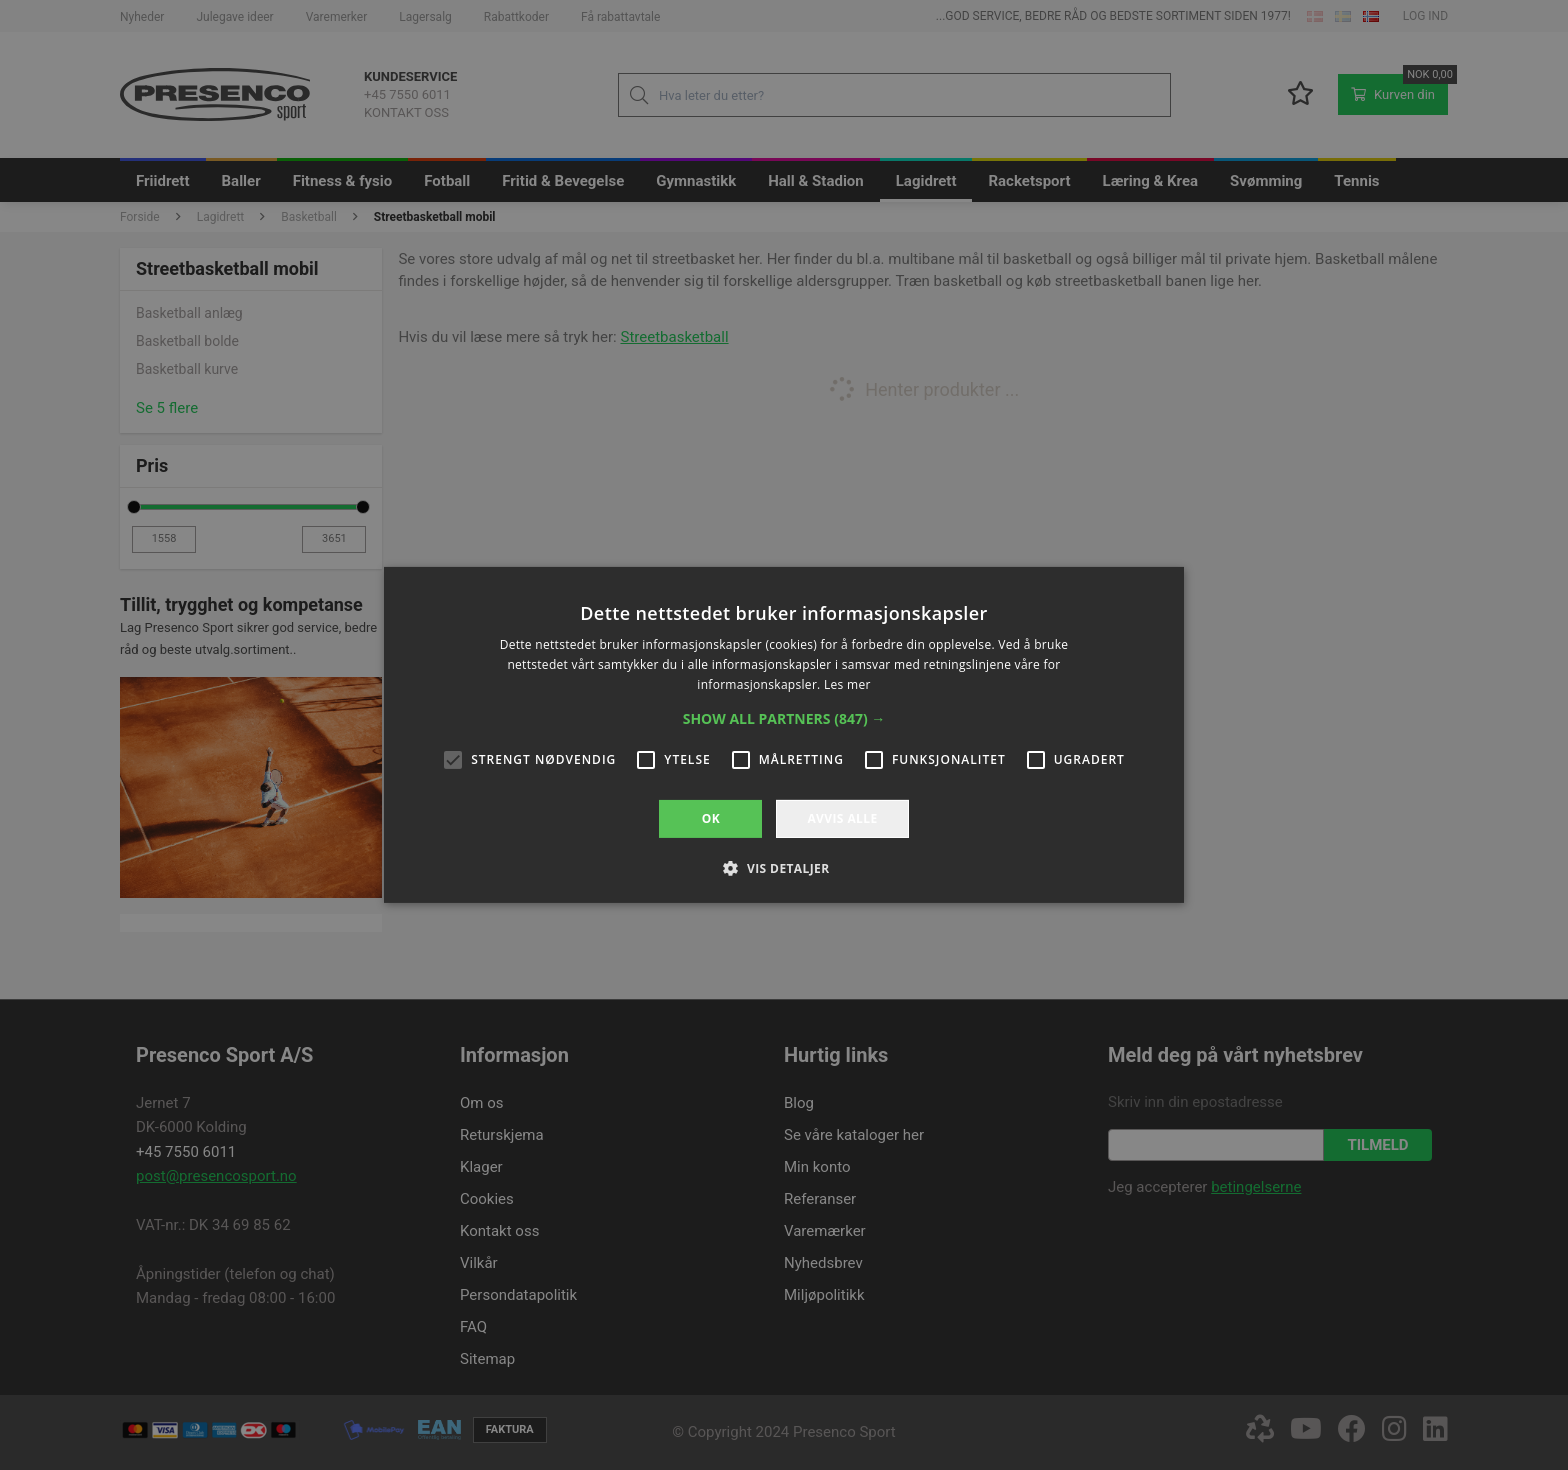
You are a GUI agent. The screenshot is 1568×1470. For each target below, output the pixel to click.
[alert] (784, 735)
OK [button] (711, 818)
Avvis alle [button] (842, 818)
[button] (784, 719)
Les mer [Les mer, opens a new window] (847, 684)
